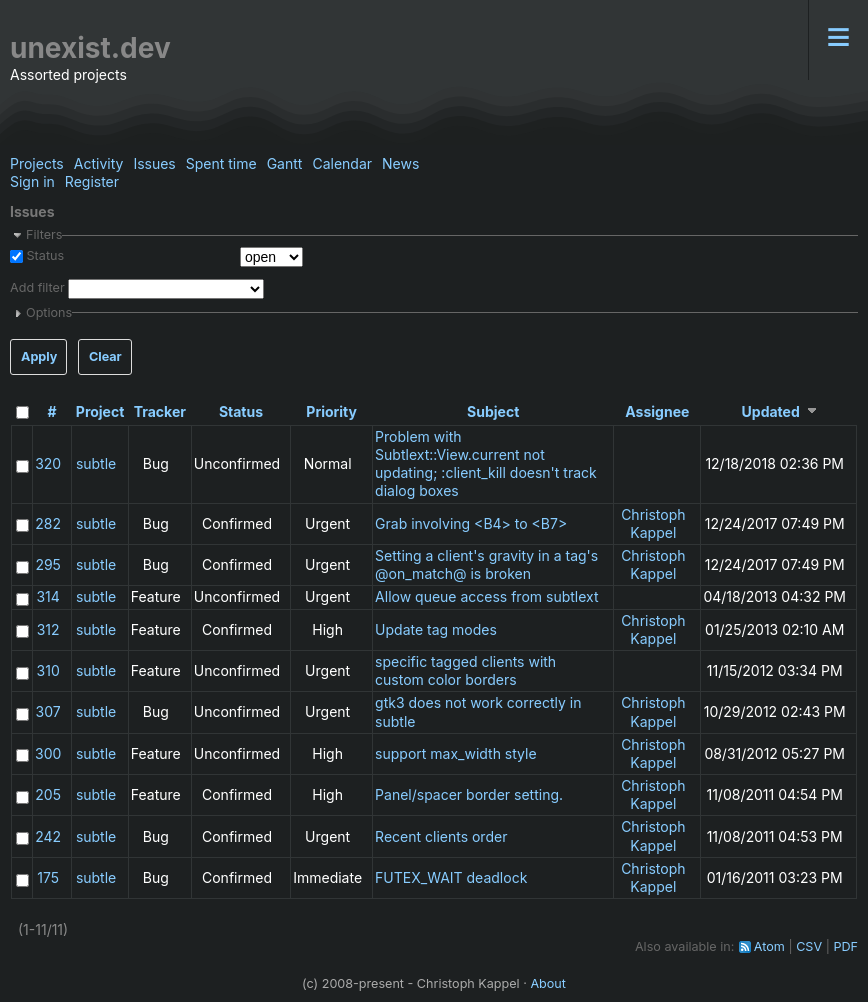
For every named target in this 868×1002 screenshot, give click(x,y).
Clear (105, 356)
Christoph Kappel (653, 523)
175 (48, 877)
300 (48, 753)
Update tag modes (436, 629)
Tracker (160, 411)
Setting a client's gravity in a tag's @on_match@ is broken (486, 564)
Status (43, 255)
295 (48, 564)
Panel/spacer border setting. (469, 794)
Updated (771, 411)
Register (92, 181)
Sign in (32, 181)
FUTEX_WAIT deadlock (451, 877)
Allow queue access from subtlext (486, 596)
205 (48, 794)
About (548, 983)
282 (48, 523)
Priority (331, 411)
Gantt (285, 163)
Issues (154, 163)
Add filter (37, 287)
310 (48, 670)
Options (49, 312)
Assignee (657, 411)
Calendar (342, 163)
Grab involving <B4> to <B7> (471, 523)
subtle (96, 463)
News (400, 163)
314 (47, 596)
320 (48, 463)
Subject (493, 411)
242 (48, 836)
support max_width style (456, 753)
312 (48, 629)
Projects (37, 163)
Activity (99, 163)
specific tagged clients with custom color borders (465, 670)
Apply (39, 356)
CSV (809, 946)
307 (48, 711)
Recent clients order (441, 836)
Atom (769, 946)
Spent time (221, 163)
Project (100, 411)
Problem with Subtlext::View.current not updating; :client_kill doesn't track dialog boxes (486, 464)
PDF (845, 946)
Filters (44, 234)
